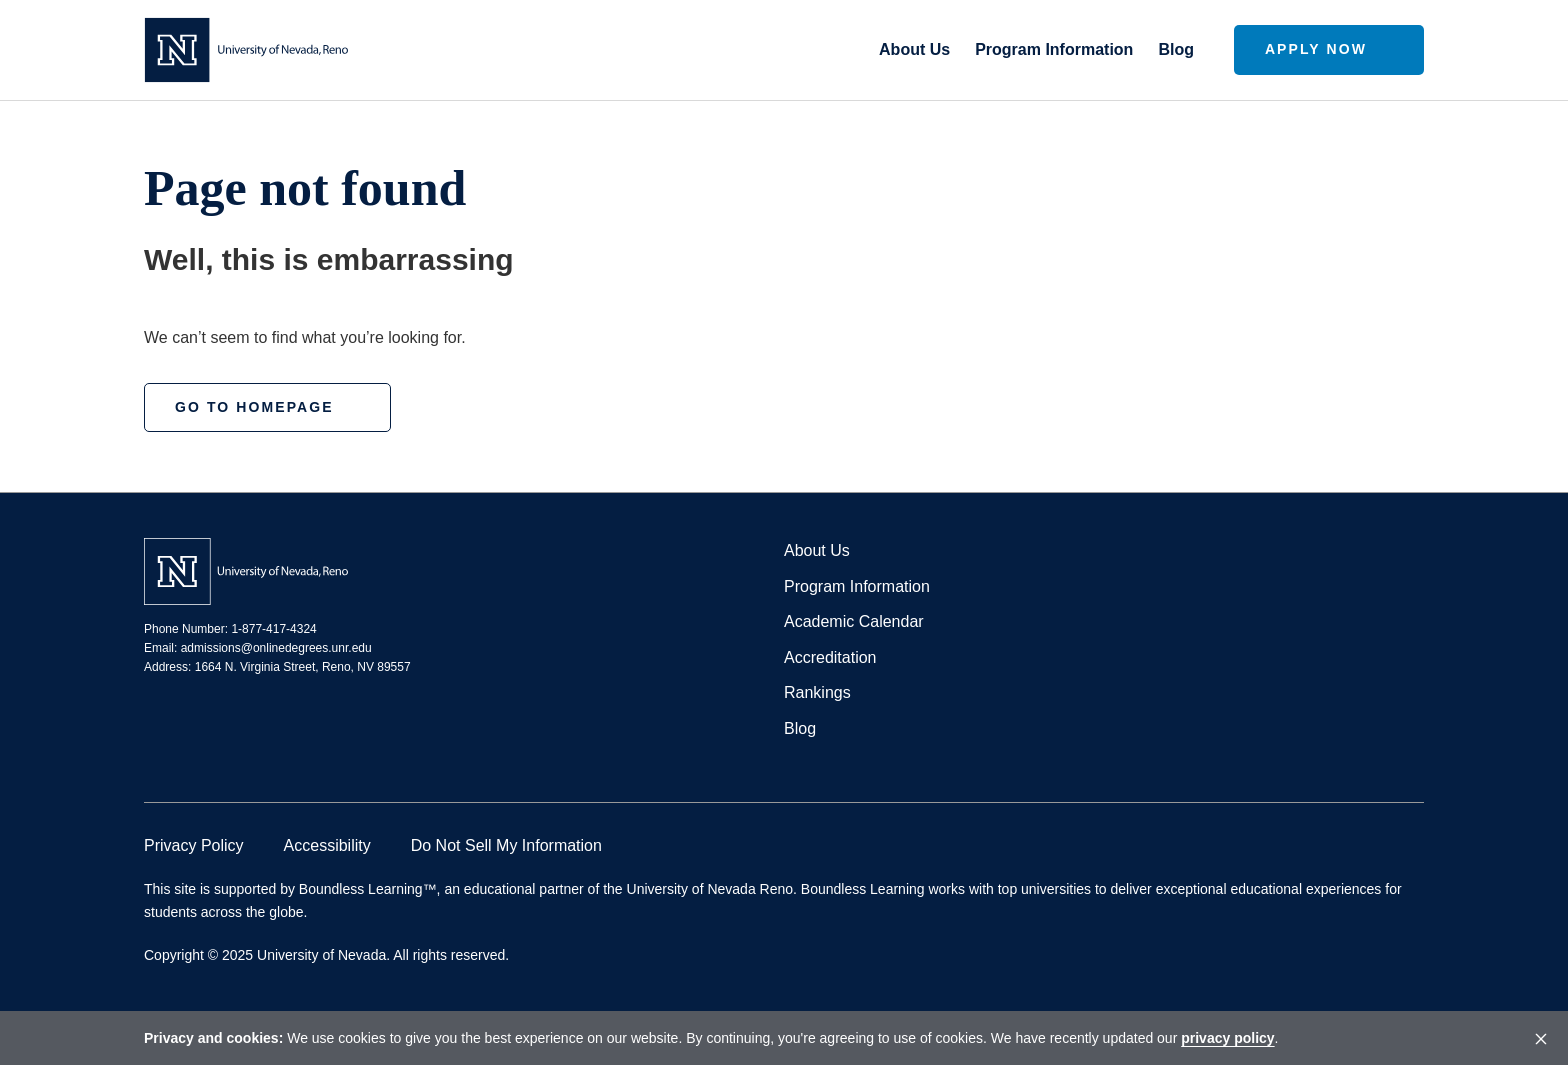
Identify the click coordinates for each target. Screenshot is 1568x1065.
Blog (1176, 49)
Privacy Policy (194, 845)
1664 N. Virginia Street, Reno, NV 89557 (303, 667)
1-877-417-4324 (273, 629)
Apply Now (1316, 49)
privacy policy (1227, 1038)
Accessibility (327, 845)
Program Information (1054, 49)
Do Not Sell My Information (506, 845)
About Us (914, 49)
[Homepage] (246, 50)
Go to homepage (254, 407)
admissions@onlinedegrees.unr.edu (276, 648)
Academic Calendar (854, 621)
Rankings (817, 692)
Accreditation (830, 657)
